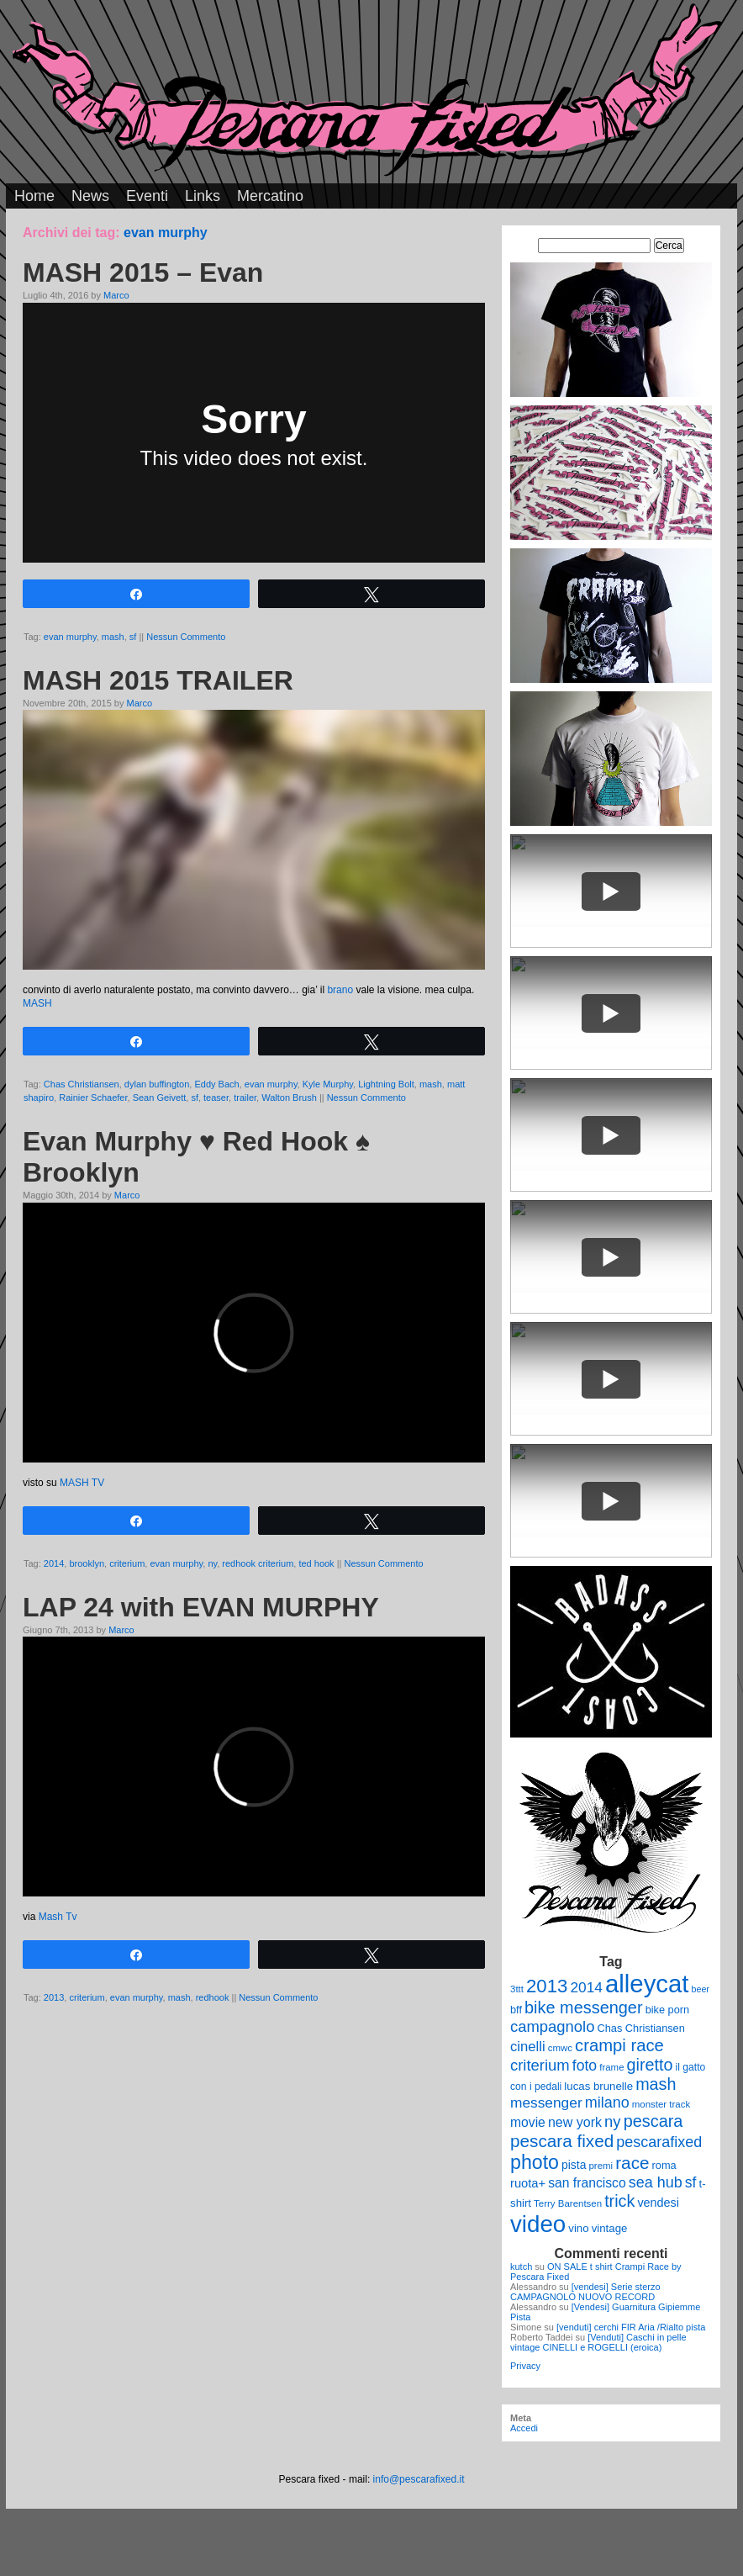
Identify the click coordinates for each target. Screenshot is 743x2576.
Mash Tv (58, 1917)
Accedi (524, 2428)
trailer (245, 1097)
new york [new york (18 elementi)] (575, 2121)
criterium (127, 1563)
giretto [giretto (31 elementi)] (650, 2064)
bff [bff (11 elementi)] (516, 2009)
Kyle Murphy (328, 1084)
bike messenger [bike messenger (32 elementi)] (583, 2007)
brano (340, 990)
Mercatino (270, 196)
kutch (521, 2266)
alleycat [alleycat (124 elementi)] (646, 1983)
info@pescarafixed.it (419, 2479)
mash (113, 637)
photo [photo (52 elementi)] (534, 2162)
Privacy (525, 2366)
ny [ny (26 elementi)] (612, 2121)
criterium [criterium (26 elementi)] (540, 2065)
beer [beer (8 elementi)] (700, 1989)
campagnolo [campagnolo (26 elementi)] (552, 2026)
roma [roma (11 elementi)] (664, 2165)
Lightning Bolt (386, 1084)
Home (34, 196)
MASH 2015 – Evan (143, 272)
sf (133, 637)
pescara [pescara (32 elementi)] (653, 2121)
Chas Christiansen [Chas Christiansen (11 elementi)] (641, 2028)
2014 (54, 1563)
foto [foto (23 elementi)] (584, 2065)
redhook (212, 1997)
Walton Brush (289, 1097)
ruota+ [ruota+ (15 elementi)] (527, 2183)
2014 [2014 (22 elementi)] (586, 1987)
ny (212, 1563)
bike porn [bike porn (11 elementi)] (668, 2009)
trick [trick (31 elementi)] (619, 2201)
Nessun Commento (185, 637)
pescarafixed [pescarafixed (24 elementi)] (659, 2142)
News (90, 196)
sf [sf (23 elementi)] (691, 2182)
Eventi (147, 196)
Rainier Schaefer (93, 1097)
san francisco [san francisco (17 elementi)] (586, 2183)
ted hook (316, 1563)
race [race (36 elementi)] (632, 2162)
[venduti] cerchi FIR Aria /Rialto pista (630, 2327)
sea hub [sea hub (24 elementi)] (655, 2182)
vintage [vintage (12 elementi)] (610, 2228)
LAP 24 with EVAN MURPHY (201, 1607)
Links (202, 196)
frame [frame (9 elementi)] (611, 2067)
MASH (37, 1003)
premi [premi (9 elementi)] (600, 2166)
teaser (216, 1097)
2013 (54, 1997)
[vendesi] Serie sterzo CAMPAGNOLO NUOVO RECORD (585, 2292)
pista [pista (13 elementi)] (573, 2164)
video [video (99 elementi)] (538, 2224)
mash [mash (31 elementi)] (655, 2084)
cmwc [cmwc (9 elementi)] (560, 2048)
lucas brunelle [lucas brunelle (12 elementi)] (598, 2086)
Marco (116, 295)
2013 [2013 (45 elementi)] (546, 1986)
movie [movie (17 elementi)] (527, 2122)
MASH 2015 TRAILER (158, 680)
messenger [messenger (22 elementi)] (546, 2102)
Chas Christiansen (81, 1084)
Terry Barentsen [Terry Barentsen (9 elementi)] (568, 2203)
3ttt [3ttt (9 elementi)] (517, 1989)
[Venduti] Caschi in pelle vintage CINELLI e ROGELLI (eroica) (598, 2342)
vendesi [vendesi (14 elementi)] (658, 2202)
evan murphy (70, 637)
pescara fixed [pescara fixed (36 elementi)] (562, 2140)
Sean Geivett (160, 1097)
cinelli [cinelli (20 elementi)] (527, 2047)
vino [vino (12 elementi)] (578, 2228)
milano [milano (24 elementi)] (607, 2102)
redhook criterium (257, 1563)
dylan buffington (156, 1084)
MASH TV (82, 1483)
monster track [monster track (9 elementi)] (661, 2104)
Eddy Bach (216, 1084)
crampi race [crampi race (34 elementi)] (619, 2045)
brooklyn (86, 1563)
